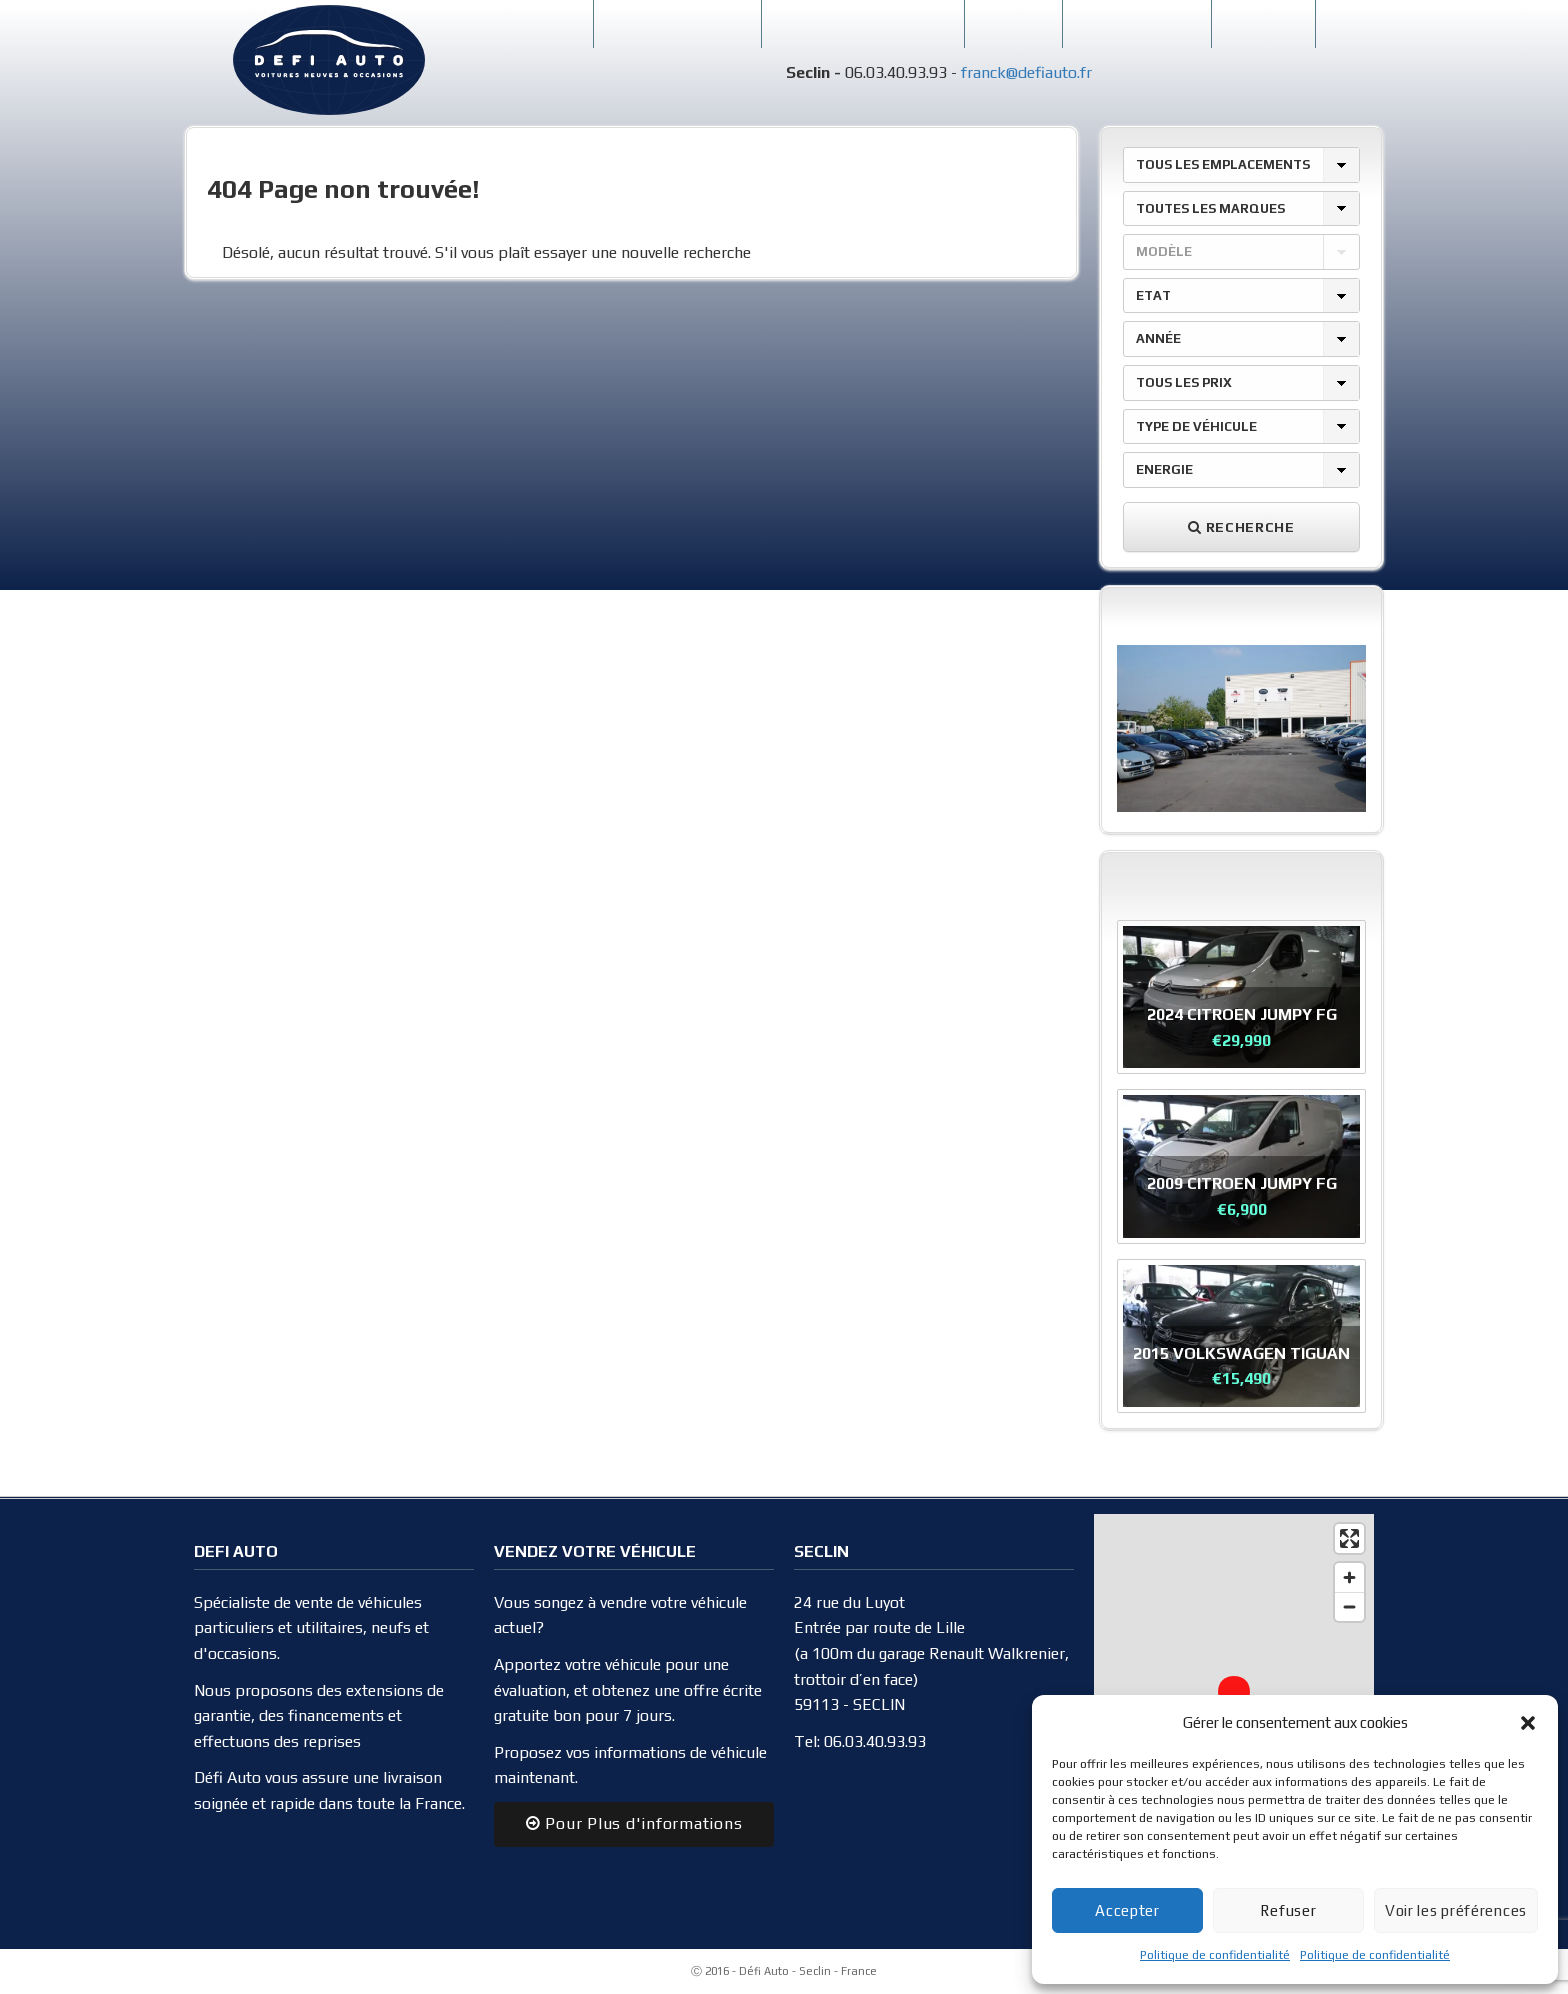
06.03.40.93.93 (875, 1741)
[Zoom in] (1349, 1577)
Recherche (1241, 527)
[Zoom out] (1349, 1606)
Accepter (1127, 1910)
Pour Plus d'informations (634, 1823)
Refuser (1288, 1910)
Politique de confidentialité (1215, 1955)
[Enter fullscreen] (1349, 1538)
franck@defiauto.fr (1026, 72)
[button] (1528, 1723)
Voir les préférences (1456, 1910)
